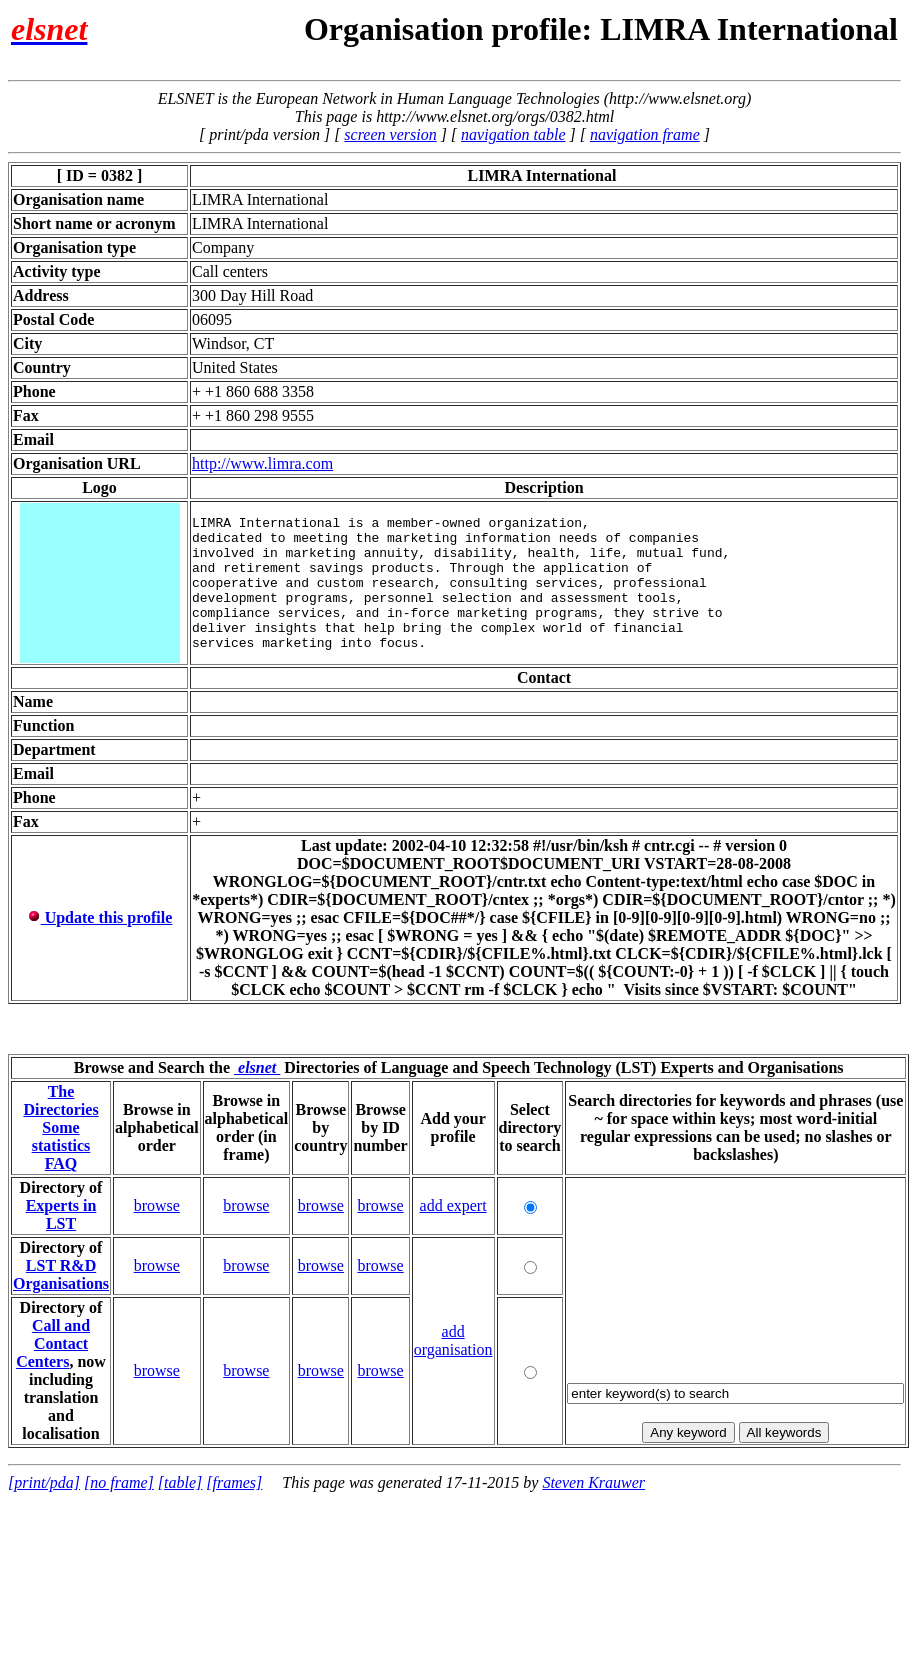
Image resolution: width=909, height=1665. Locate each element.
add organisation (453, 1342)
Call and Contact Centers (53, 1345)
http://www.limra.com (262, 463)
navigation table (513, 134)
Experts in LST (61, 1216)
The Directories (60, 1102)
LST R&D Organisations (61, 1276)
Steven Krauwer (593, 1484)
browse (157, 1207)
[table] (180, 1484)
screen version (390, 134)
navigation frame (645, 134)
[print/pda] (44, 1484)
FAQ (61, 1165)
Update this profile (100, 919)
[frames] (234, 1484)
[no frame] (119, 1484)
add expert (453, 1207)
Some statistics (61, 1138)
